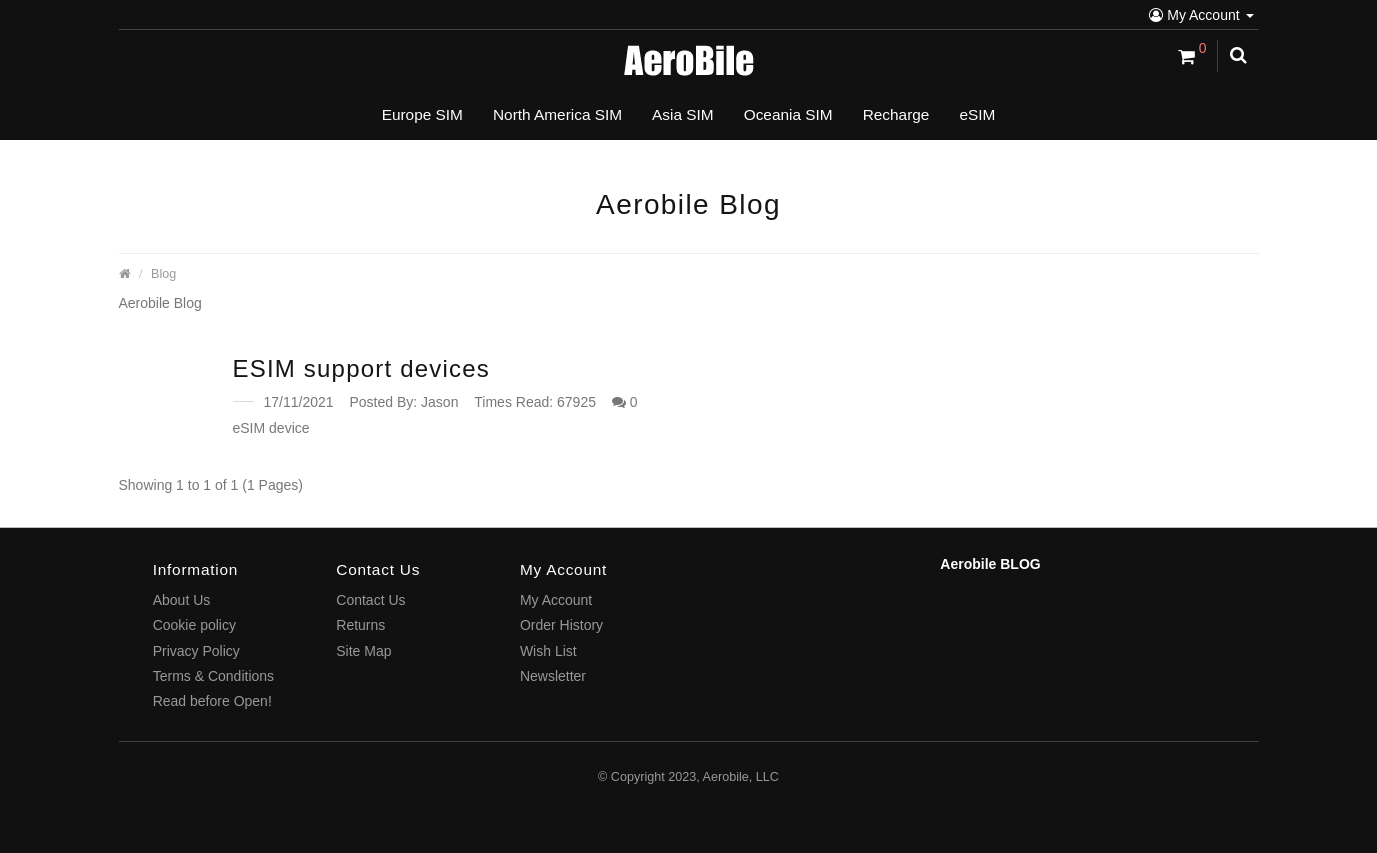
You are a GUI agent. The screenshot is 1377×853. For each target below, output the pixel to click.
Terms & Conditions (213, 676)
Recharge (896, 114)
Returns (360, 625)
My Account (1201, 15)
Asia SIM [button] (683, 114)
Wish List (548, 651)
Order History (561, 625)
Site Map (363, 651)
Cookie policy (194, 625)
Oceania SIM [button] (788, 114)
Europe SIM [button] (422, 114)
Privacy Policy (196, 651)
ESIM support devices (361, 368)
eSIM (977, 114)
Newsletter (553, 676)
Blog (163, 274)
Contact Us (370, 600)
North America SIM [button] (557, 114)
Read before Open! (212, 701)
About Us (182, 600)
